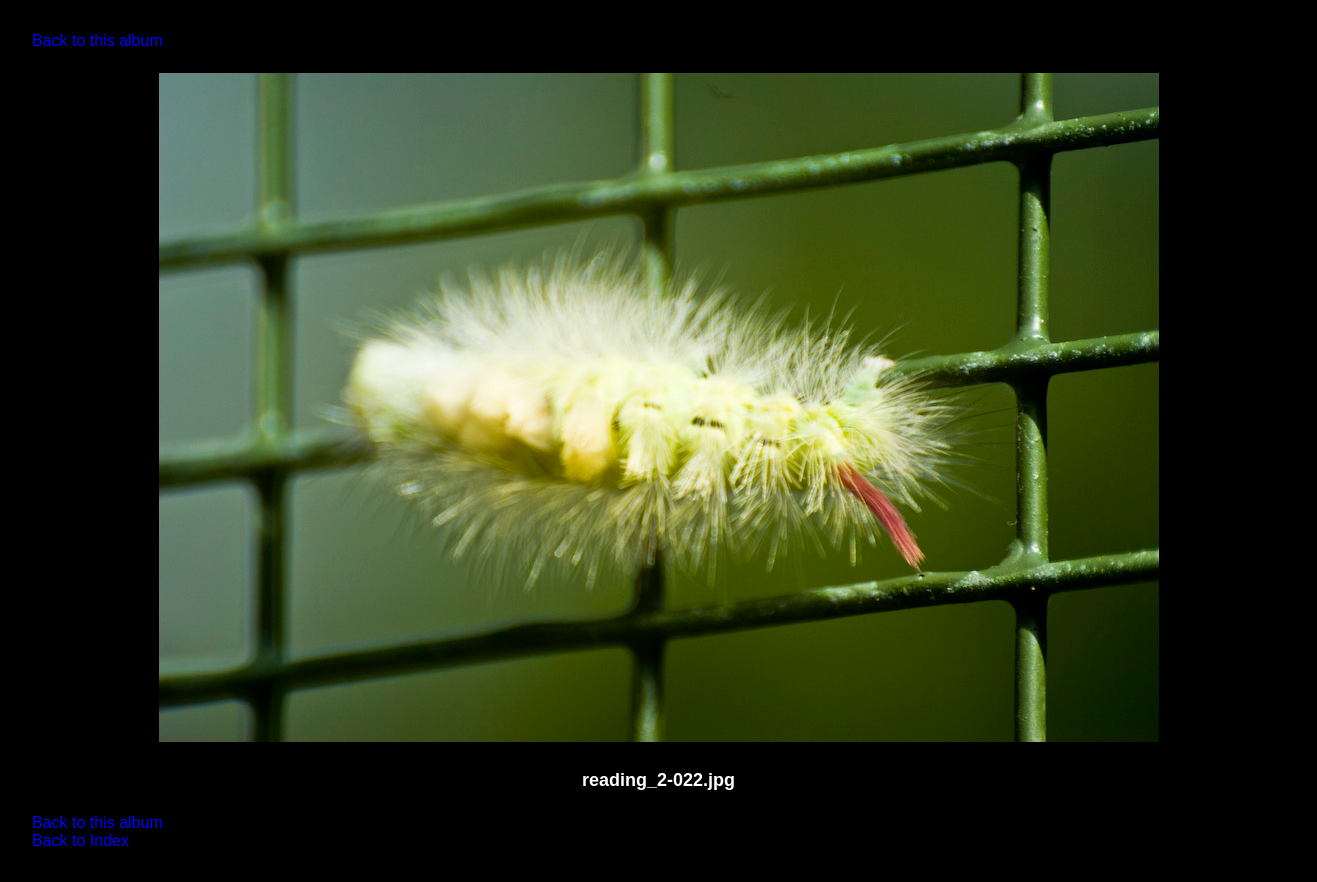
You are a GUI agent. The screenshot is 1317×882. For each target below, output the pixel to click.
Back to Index (80, 840)
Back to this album (97, 40)
